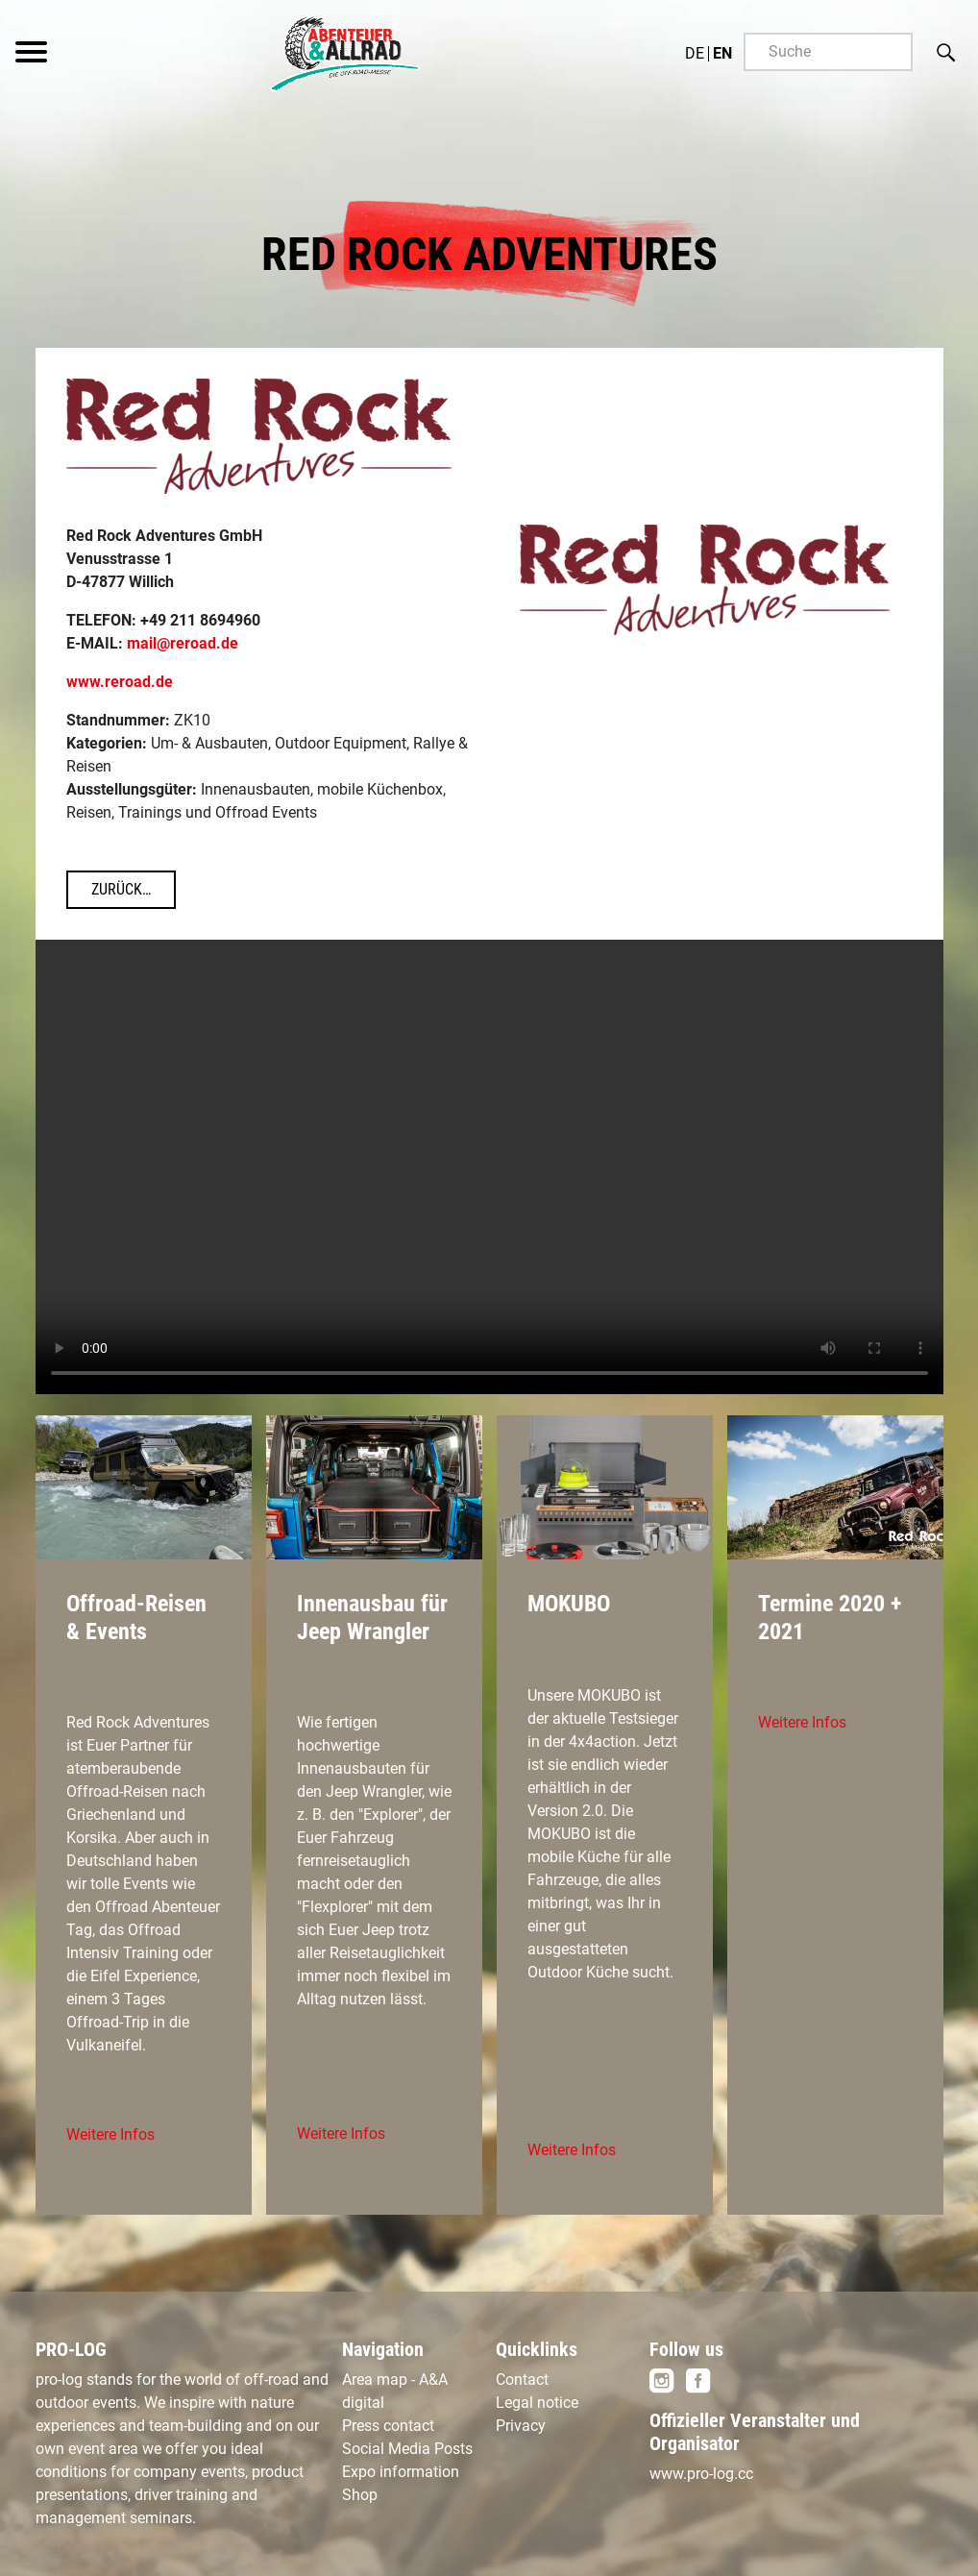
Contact (522, 2379)
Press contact (388, 2426)
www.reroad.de (119, 682)
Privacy (521, 2426)
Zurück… (121, 889)
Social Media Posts (407, 2449)
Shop (360, 2495)
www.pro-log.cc (701, 2474)
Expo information (400, 2472)
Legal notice (537, 2402)
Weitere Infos (110, 2134)
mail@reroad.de (182, 643)
